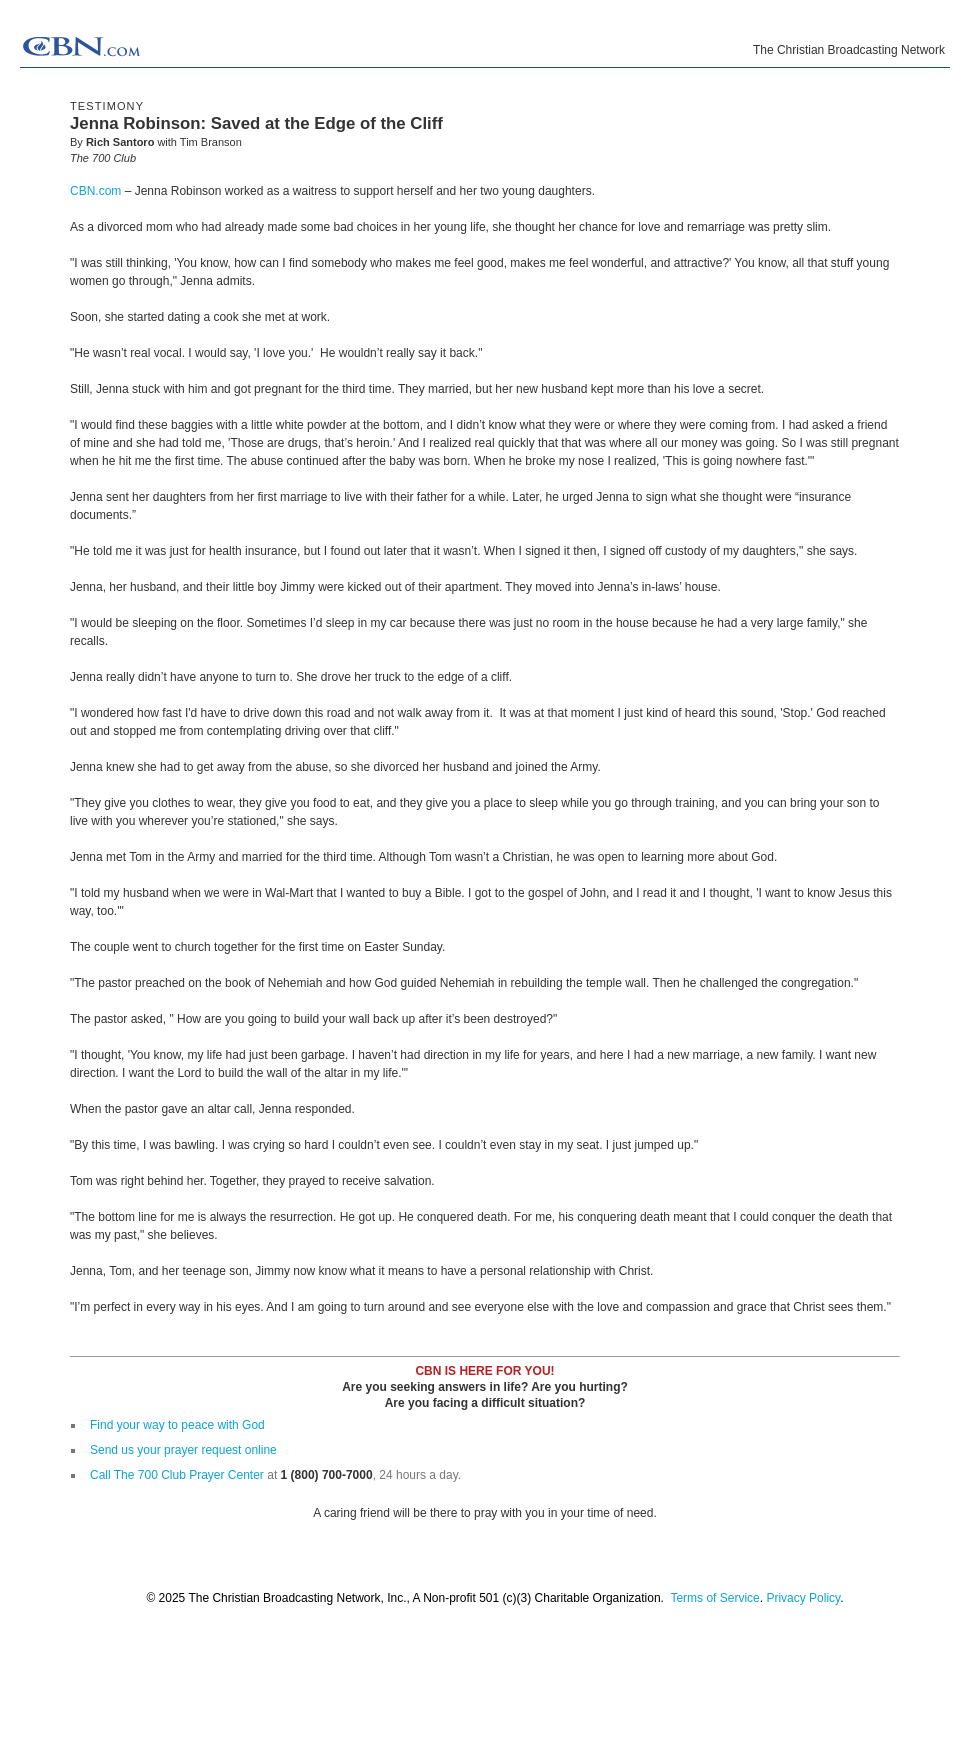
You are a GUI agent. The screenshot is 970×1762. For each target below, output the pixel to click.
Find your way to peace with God (177, 1425)
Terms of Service (714, 1598)
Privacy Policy (803, 1598)
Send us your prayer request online (183, 1450)
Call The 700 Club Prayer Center (177, 1475)
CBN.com (95, 191)
